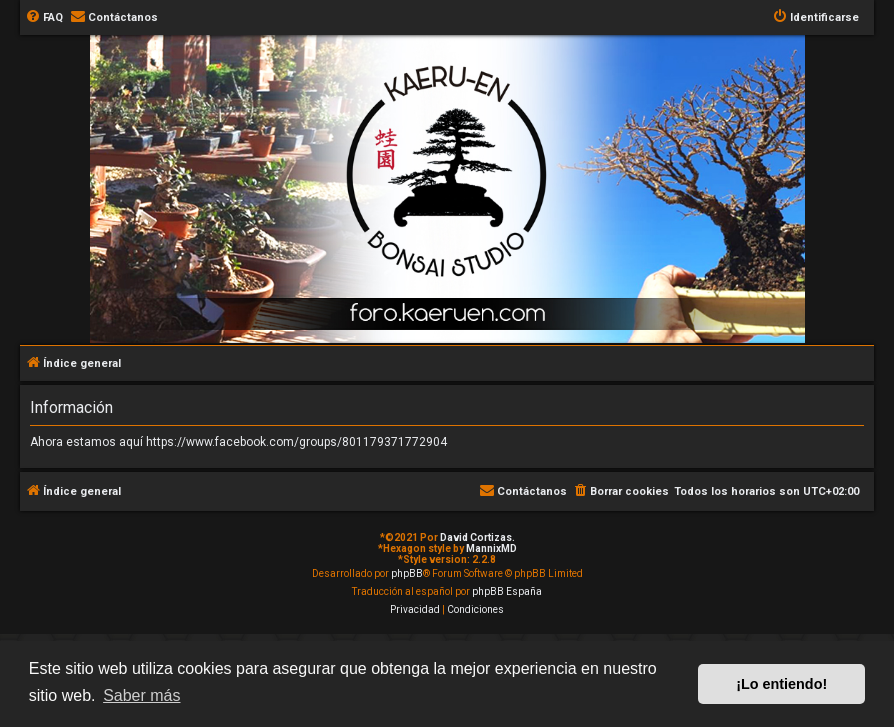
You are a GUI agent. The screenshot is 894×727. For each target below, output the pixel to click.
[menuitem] (44, 18)
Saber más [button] (141, 695)
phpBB (407, 573)
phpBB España (507, 591)
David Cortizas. (477, 537)
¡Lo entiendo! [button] (781, 684)
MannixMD (491, 548)
